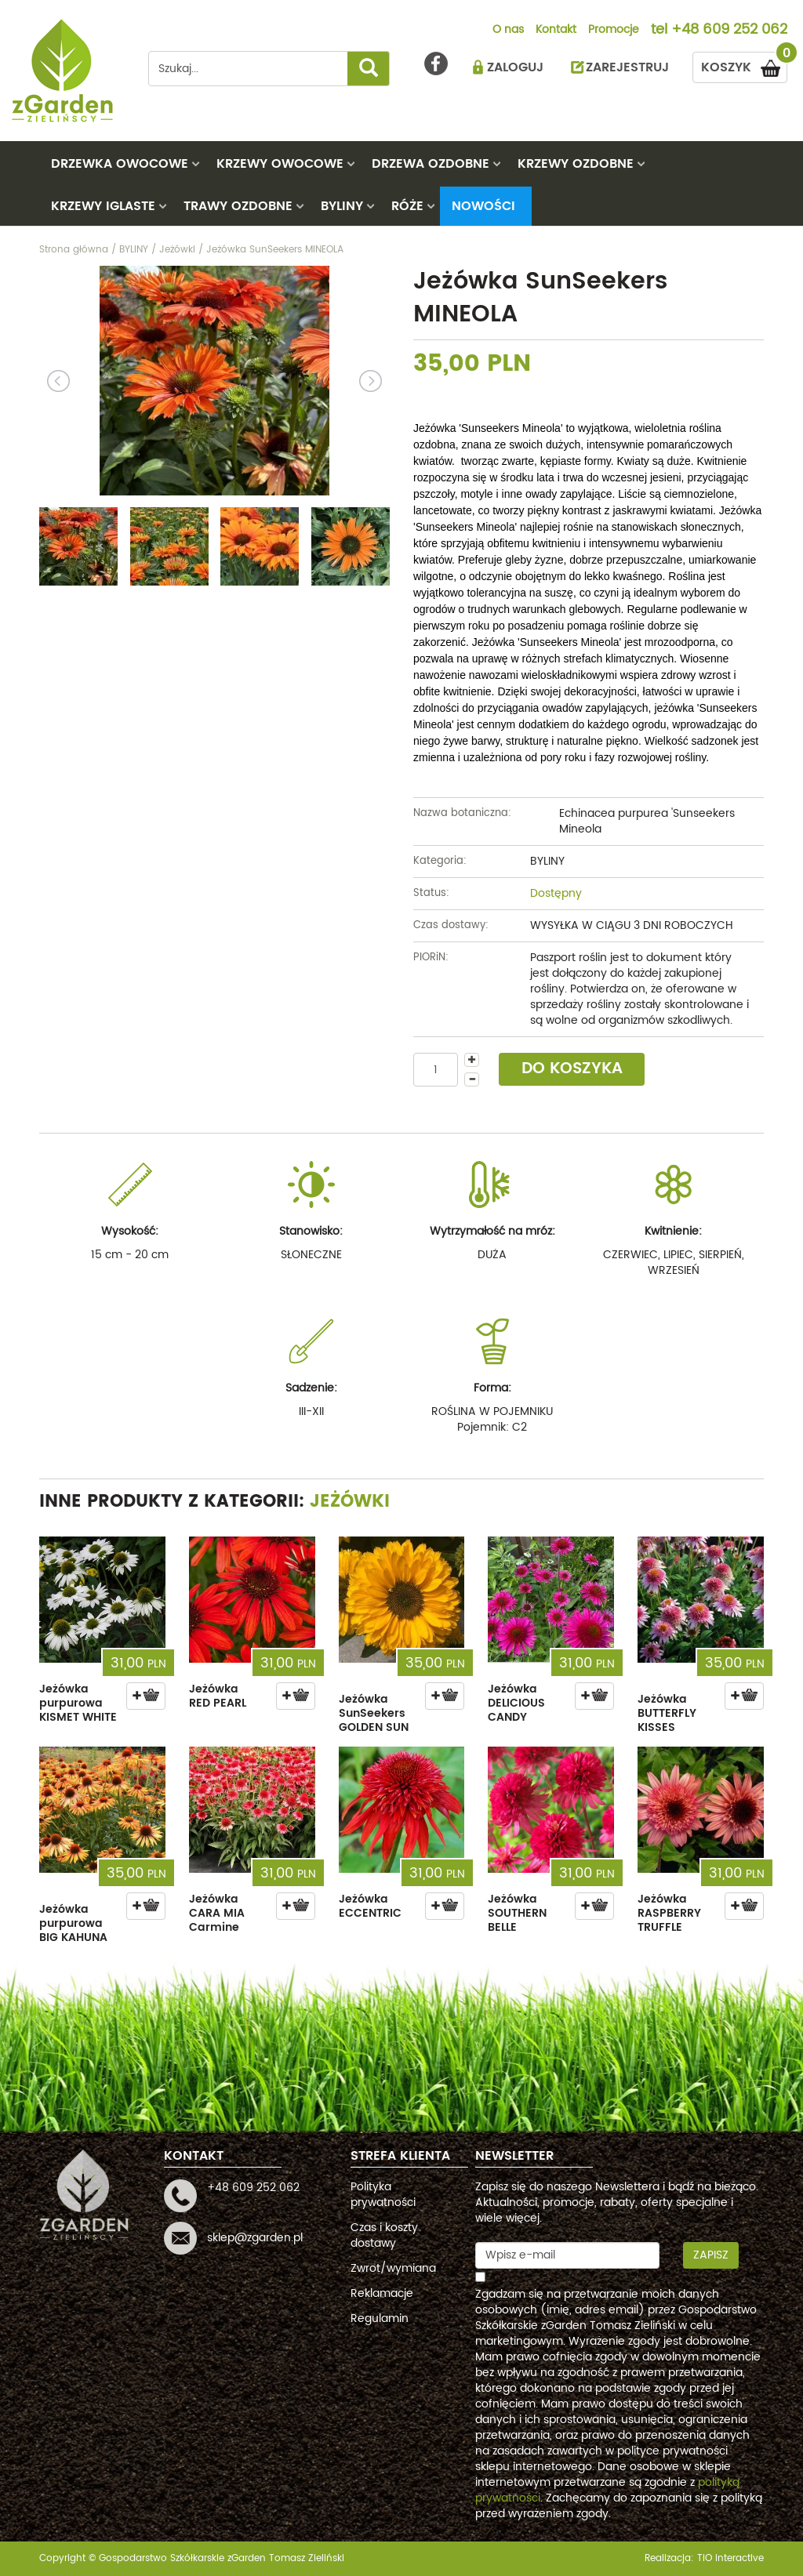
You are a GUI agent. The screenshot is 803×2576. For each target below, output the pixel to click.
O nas (508, 30)
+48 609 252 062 (729, 30)
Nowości (483, 206)
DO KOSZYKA (572, 1069)
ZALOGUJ (515, 67)
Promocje (613, 30)
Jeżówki (350, 1501)
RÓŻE (407, 206)
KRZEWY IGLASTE (103, 206)
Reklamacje (382, 2293)
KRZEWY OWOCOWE (279, 164)
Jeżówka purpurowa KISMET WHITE (78, 1703)
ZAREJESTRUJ (627, 67)
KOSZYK (744, 65)
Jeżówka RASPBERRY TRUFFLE (669, 1913)
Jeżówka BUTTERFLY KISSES (667, 1713)
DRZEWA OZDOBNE (430, 164)
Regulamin (380, 2318)
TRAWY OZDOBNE (237, 206)
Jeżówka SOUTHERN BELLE (517, 1913)
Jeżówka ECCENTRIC (370, 1906)
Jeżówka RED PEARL (217, 1696)
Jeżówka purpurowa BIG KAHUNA (73, 1923)
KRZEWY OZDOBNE (576, 164)
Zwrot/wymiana (393, 2268)
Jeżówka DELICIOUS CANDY (516, 1703)
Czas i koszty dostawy (384, 2235)
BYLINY (342, 206)
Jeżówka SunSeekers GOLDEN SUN (374, 1713)
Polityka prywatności (383, 2194)
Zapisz (711, 2255)
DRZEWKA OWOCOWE (119, 164)
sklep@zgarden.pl (255, 2238)
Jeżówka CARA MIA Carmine (217, 1913)
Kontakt (556, 30)
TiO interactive (730, 2558)
